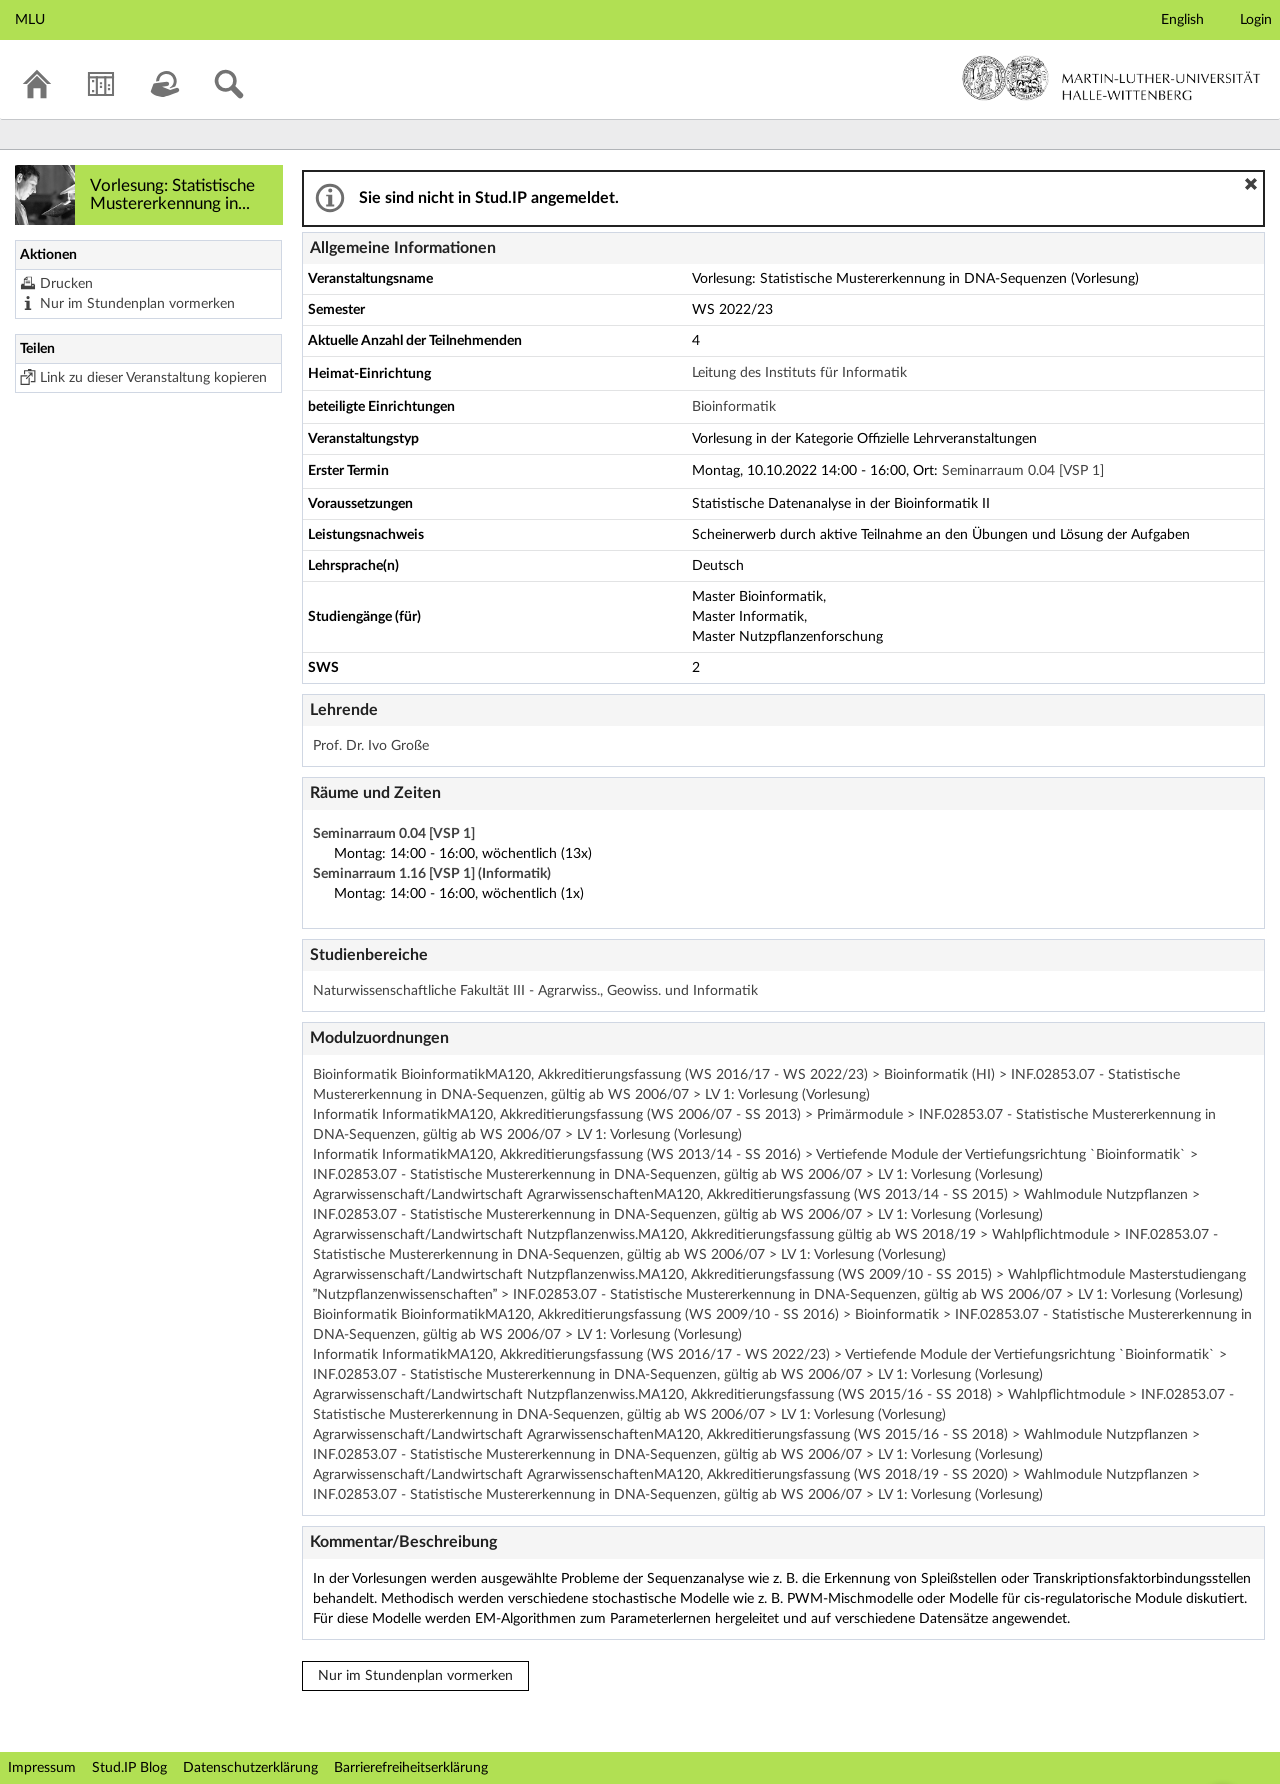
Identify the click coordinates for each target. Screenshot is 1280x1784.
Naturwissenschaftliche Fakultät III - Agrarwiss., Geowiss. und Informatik (535, 991)
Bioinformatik (734, 407)
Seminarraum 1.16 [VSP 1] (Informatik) (432, 874)
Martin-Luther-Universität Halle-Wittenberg (1111, 78)
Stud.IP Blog (129, 1768)
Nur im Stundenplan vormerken (137, 304)
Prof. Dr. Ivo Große (371, 746)
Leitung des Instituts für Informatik (799, 373)
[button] (1251, 184)
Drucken (66, 284)
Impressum (42, 1768)
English (1182, 20)
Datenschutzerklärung (250, 1768)
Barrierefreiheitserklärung (411, 1768)
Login (1256, 20)
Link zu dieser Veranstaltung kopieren (153, 378)
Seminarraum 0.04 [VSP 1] (1023, 471)
